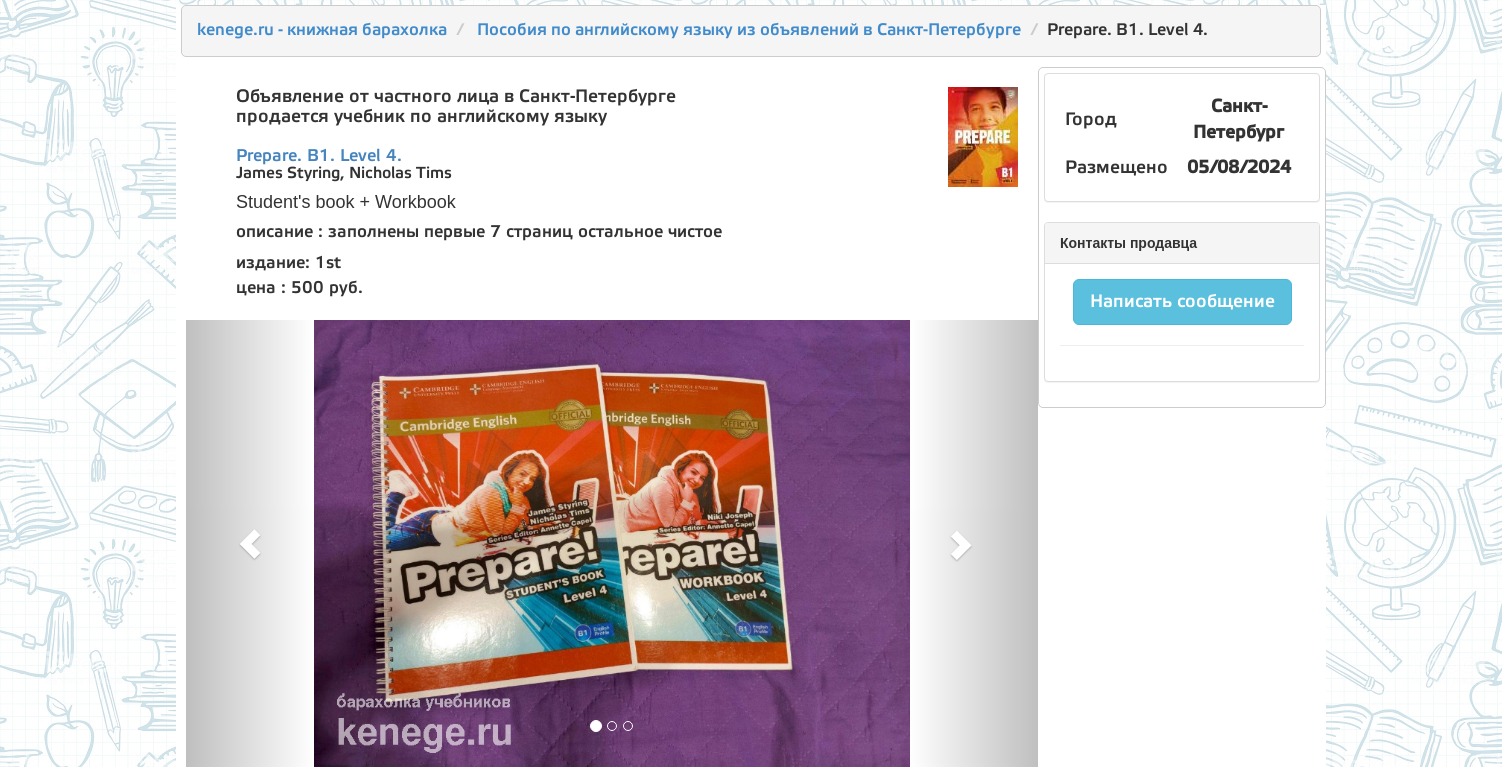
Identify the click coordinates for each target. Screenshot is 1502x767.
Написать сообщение (1182, 301)
